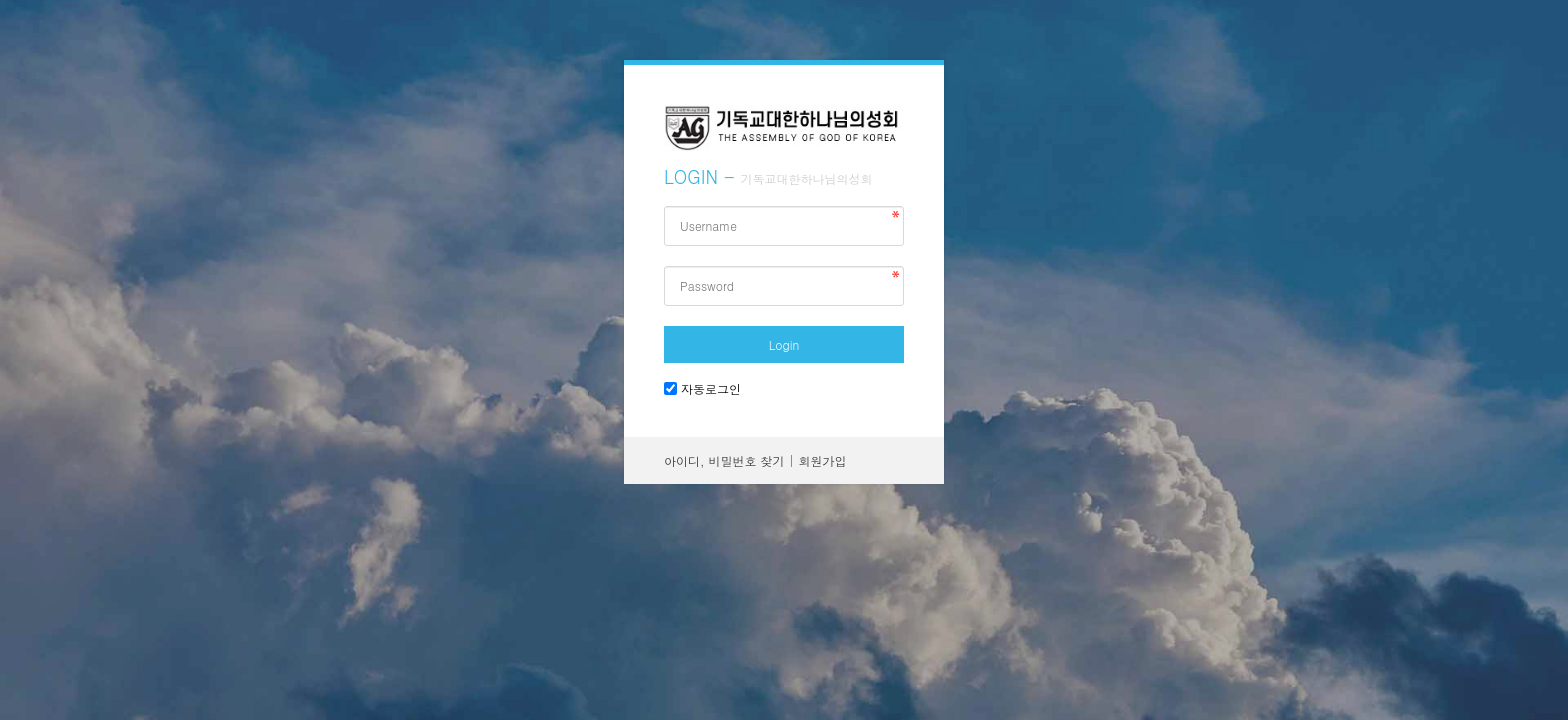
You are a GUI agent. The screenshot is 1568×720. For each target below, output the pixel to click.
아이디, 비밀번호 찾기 (724, 460)
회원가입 (823, 460)
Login (784, 344)
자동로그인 (711, 388)
